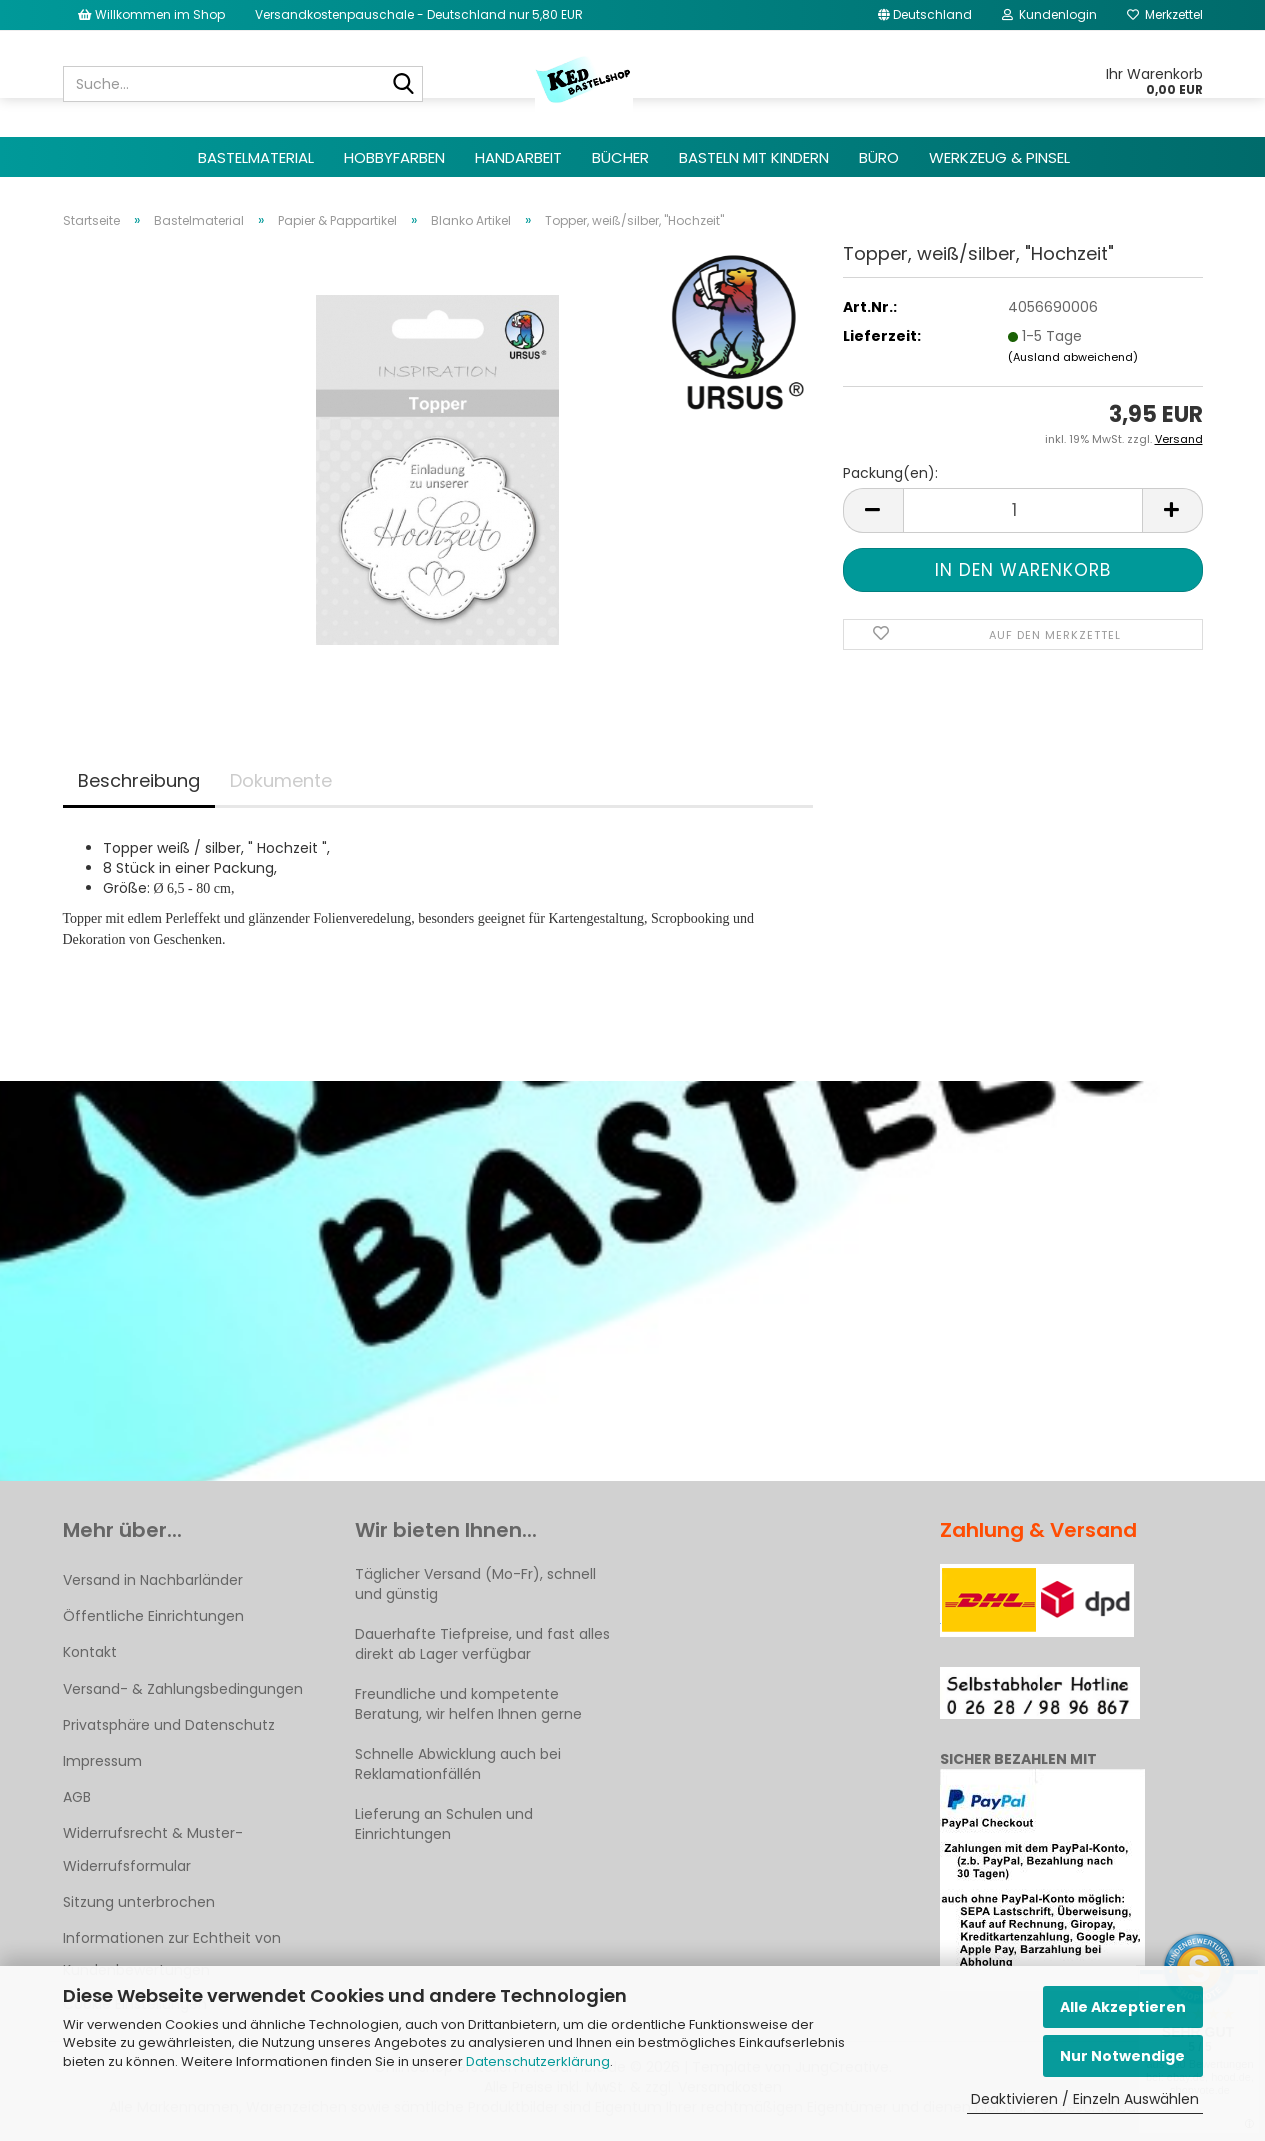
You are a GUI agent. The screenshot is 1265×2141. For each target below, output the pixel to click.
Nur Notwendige (1122, 2056)
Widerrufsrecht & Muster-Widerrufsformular (153, 1849)
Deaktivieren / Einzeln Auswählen (1085, 2099)
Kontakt (90, 1652)
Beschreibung (139, 780)
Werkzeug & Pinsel (999, 157)
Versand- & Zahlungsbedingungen (183, 1689)
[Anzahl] (1023, 510)
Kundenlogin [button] (1049, 14)
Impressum (102, 1761)
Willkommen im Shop (151, 14)
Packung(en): (890, 473)
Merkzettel (1165, 14)
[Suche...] (404, 85)
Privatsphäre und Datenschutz (169, 1725)
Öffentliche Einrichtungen (153, 1616)
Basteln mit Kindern (754, 157)
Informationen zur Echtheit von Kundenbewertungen (172, 1954)
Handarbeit (518, 157)
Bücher (620, 157)
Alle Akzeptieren (1123, 2007)
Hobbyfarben (394, 157)
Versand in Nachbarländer (153, 1580)
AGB (77, 1797)
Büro (879, 157)
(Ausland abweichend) (1073, 357)
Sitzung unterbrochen (139, 1902)
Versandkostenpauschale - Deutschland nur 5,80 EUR (419, 14)
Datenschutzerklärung (538, 2061)
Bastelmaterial (256, 157)
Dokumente (281, 780)
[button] (925, 15)
